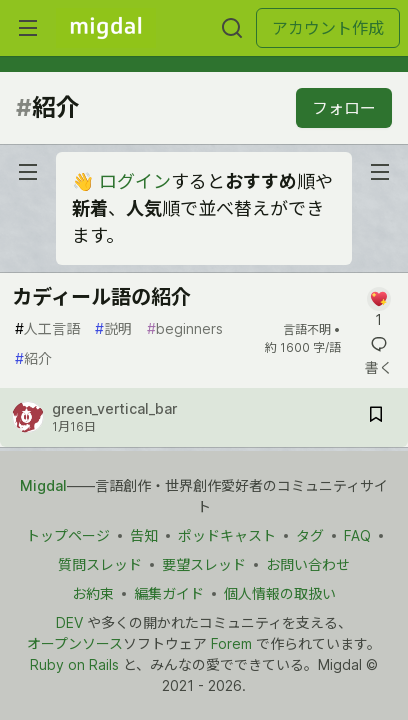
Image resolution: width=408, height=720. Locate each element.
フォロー (344, 108)
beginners (185, 328)
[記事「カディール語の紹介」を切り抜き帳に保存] (376, 417)
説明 (113, 328)
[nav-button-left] (28, 172)
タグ (310, 535)
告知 (144, 535)
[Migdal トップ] (106, 28)
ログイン (135, 181)
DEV (69, 622)
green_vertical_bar (114, 408)
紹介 (33, 358)
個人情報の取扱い (280, 593)
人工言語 (47, 328)
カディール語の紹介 (101, 297)
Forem (231, 643)
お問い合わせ (308, 564)
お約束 (93, 593)
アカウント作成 (328, 28)
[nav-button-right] (380, 172)
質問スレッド (100, 564)
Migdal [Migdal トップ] (43, 485)
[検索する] (232, 28)
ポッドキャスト (227, 535)
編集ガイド (169, 593)
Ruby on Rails (74, 664)
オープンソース (75, 643)
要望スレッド (204, 564)
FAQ (357, 535)
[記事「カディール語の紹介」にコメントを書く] (378, 308)
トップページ (68, 535)
